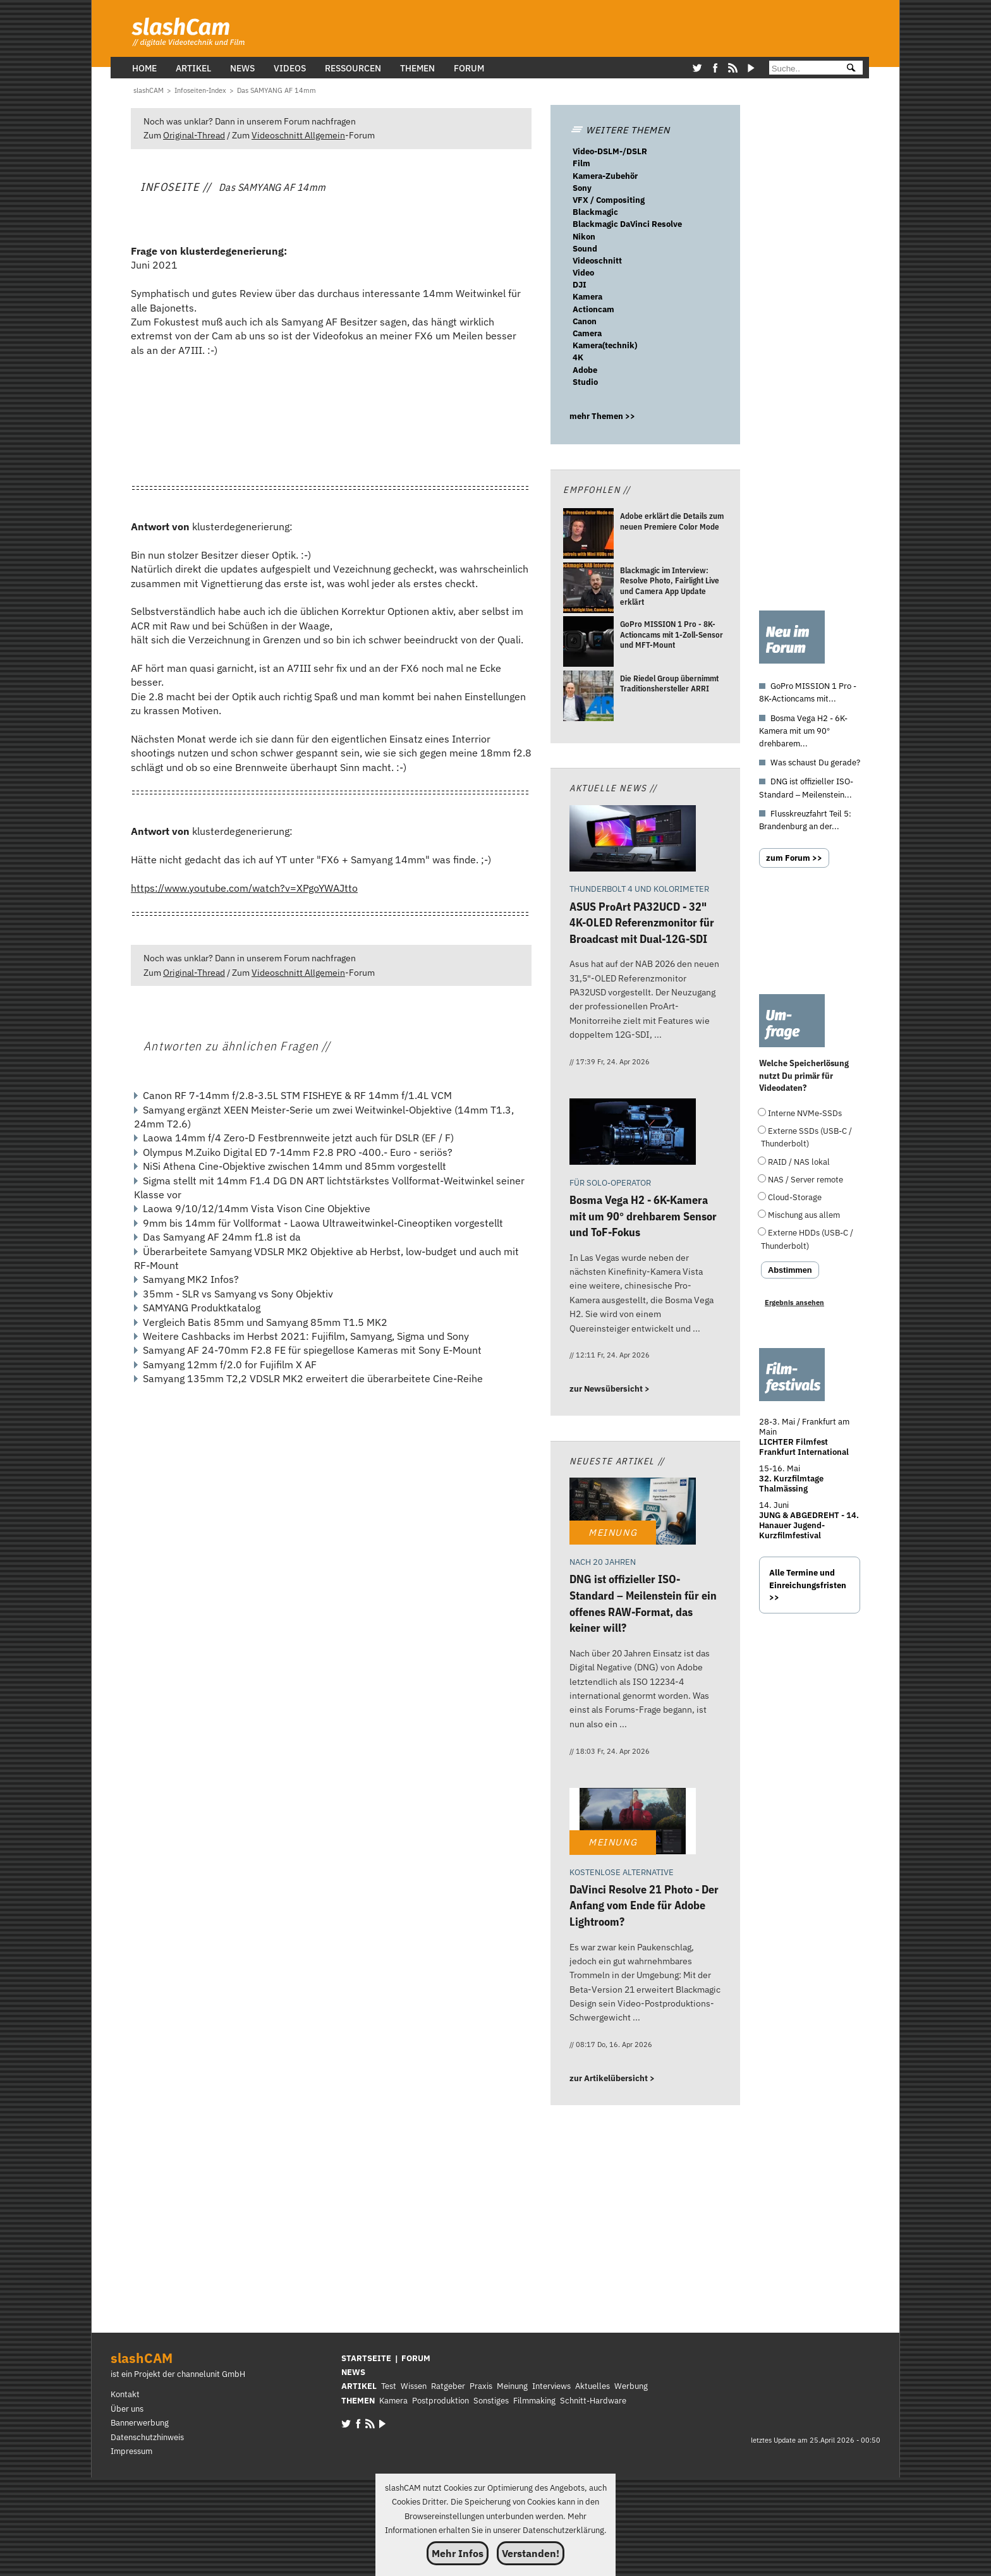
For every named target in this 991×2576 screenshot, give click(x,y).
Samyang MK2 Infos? (191, 1279)
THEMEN (358, 2400)
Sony (582, 188)
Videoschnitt (597, 260)
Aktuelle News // (613, 788)
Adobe (585, 370)
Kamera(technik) (605, 345)
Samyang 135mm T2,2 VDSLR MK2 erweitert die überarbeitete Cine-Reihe (313, 1378)
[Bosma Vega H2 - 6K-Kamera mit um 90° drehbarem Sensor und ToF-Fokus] (632, 1133)
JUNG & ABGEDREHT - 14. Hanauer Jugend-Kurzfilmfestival (809, 1525)
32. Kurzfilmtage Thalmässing (791, 1483)
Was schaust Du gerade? (815, 762)
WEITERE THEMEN (620, 130)
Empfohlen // (596, 489)
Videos (290, 68)
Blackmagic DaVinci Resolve (627, 224)
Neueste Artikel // (617, 1461)
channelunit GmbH (211, 2374)
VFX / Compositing (609, 200)
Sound (585, 248)
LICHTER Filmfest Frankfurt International (804, 1447)
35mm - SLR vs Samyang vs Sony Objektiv (238, 1293)
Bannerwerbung (140, 2422)
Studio (585, 382)
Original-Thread (194, 135)
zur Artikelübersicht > (612, 2078)
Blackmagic (595, 212)
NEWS (353, 2372)
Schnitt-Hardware (593, 2400)
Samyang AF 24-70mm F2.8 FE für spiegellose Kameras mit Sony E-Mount (312, 1350)
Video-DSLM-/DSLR (610, 151)
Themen (417, 68)
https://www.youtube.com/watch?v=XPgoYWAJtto (244, 888)
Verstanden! (530, 2553)
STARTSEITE (366, 2358)
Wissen (414, 2386)
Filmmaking (534, 2400)
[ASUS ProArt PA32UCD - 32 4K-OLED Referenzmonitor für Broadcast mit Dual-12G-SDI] (632, 840)
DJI (580, 284)
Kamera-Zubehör (605, 176)
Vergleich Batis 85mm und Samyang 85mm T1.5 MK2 (265, 1322)
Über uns (127, 2408)
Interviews (551, 2386)
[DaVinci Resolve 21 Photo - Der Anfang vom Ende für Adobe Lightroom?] (632, 1823)
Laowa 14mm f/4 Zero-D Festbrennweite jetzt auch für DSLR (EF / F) (298, 1137)
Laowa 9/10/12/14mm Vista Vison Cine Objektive (256, 1208)
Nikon (584, 236)
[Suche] (802, 69)
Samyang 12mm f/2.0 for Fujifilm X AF (230, 1364)
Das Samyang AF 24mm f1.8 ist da (222, 1236)
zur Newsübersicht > (609, 1388)
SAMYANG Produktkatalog (201, 1307)
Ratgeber (448, 2386)
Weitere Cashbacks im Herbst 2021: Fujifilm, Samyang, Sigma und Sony (306, 1336)
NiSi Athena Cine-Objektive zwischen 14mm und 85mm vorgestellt (294, 1166)
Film (581, 163)
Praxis (481, 2386)
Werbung (631, 2386)
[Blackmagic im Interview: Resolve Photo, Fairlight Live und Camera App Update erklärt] (588, 589)
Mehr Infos (457, 2553)
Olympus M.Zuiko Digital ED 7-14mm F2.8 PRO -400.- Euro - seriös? (298, 1152)
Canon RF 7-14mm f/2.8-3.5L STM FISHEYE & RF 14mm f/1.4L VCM (297, 1095)
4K (578, 357)
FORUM (415, 2358)
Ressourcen (353, 68)
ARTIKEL (359, 2386)
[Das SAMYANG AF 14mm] (276, 90)
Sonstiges (491, 2400)
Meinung (512, 2386)
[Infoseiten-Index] (200, 90)
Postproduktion (440, 2400)
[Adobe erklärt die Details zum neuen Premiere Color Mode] (588, 535)
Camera (587, 333)
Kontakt (125, 2394)
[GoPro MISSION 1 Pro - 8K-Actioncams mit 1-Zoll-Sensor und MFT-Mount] (588, 643)
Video (583, 272)
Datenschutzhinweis (147, 2437)
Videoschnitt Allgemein (298, 135)
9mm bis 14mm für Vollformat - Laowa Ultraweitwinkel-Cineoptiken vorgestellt (323, 1223)
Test (388, 2386)
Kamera (587, 296)
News (242, 68)
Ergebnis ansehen (794, 1302)
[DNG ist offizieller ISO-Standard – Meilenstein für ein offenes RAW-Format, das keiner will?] (632, 1513)
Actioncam (593, 309)
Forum (469, 68)
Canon (585, 321)
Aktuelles (592, 2386)
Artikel (193, 68)
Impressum (131, 2451)
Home (144, 68)
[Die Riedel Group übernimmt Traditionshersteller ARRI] (588, 697)
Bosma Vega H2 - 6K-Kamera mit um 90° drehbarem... (803, 731)
